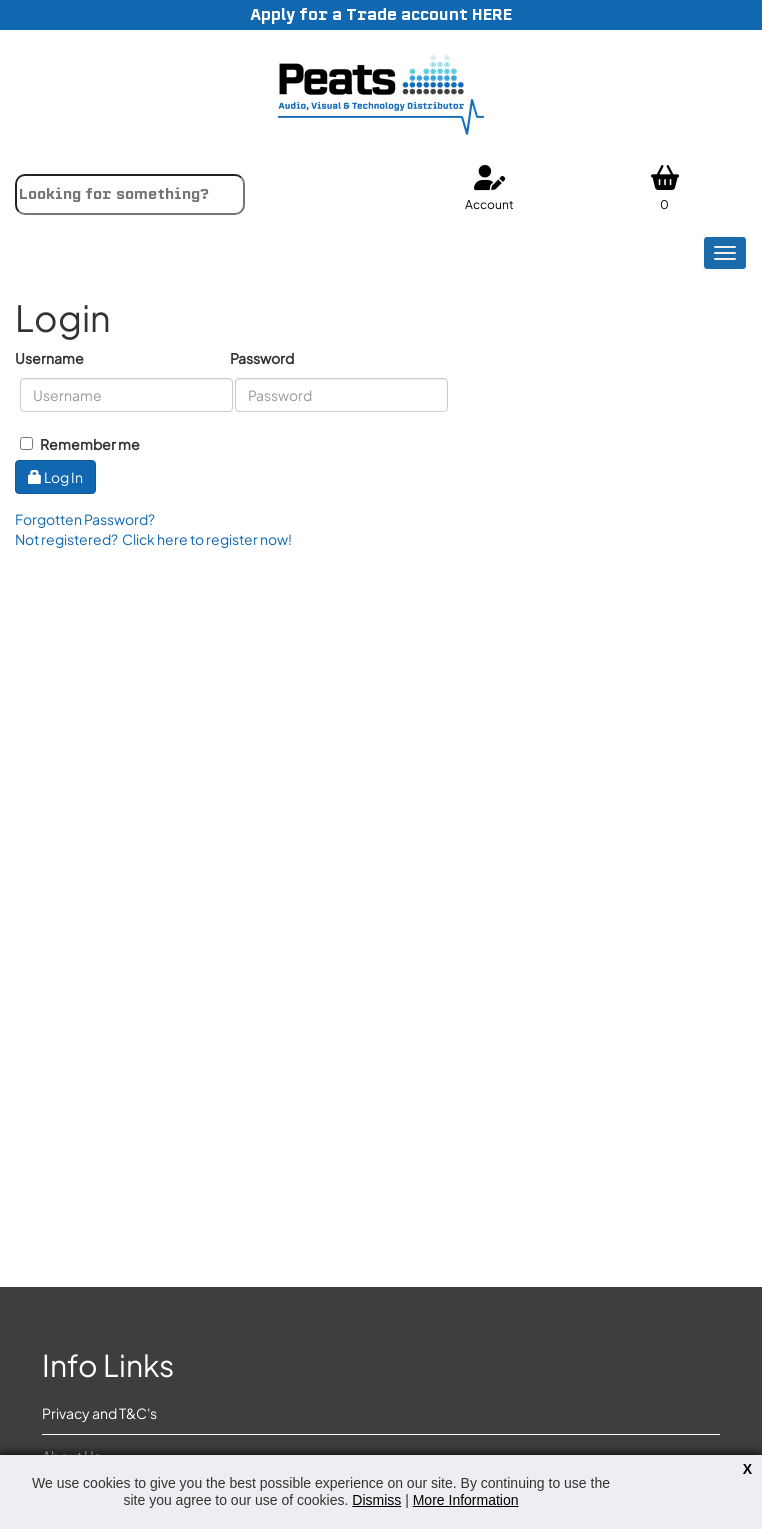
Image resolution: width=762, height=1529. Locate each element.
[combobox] (130, 194)
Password (262, 358)
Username (49, 358)
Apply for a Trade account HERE (381, 14)
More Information (466, 1500)
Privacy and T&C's (99, 1413)
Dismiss (376, 1500)
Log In (55, 477)
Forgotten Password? (85, 519)
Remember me (80, 444)
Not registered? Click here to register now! (153, 539)
